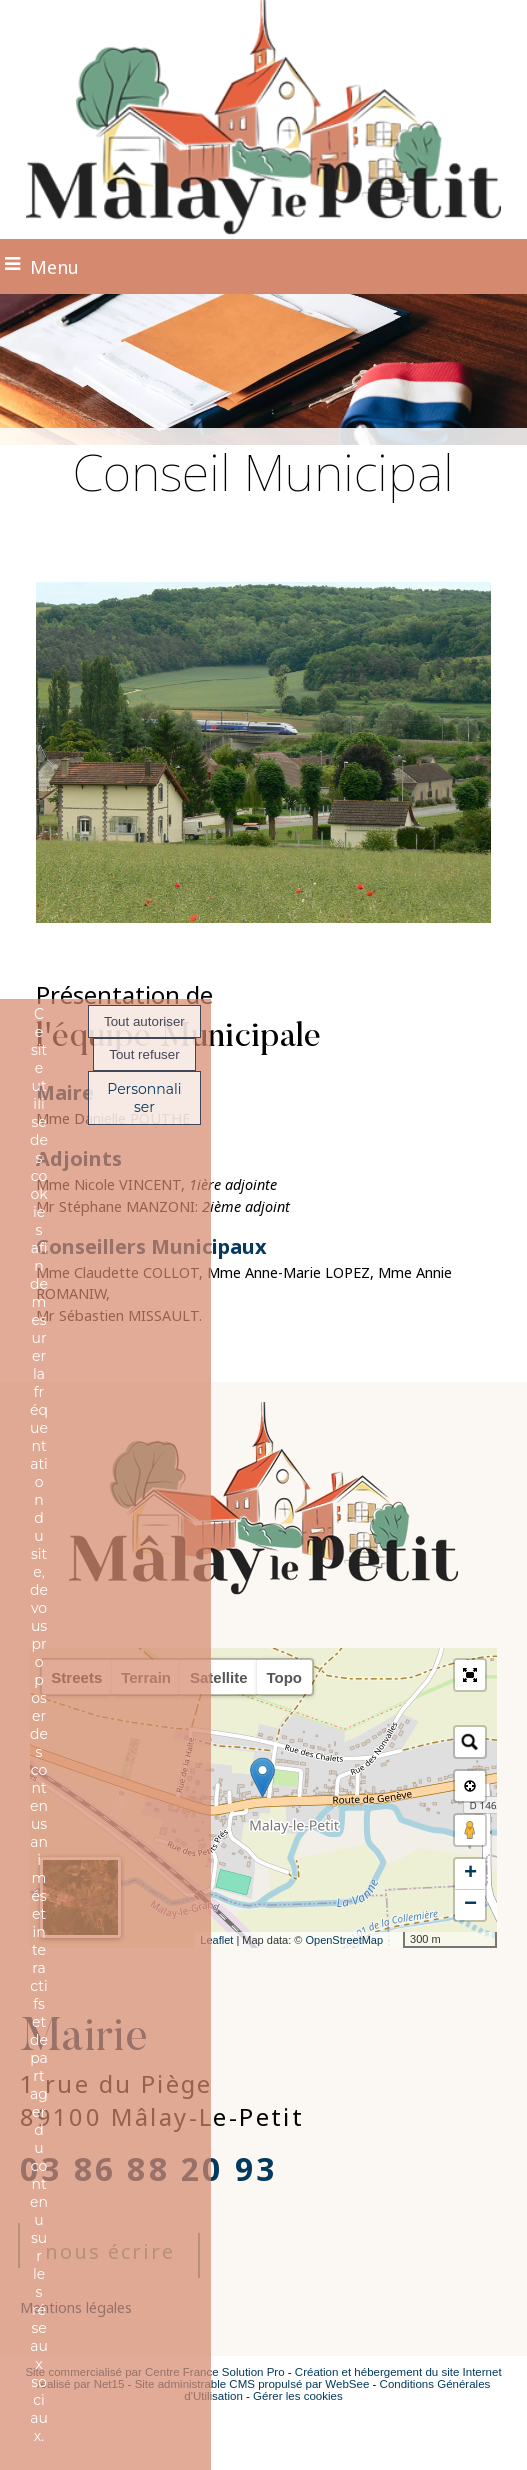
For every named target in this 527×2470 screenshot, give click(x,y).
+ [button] (470, 1874)
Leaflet (216, 1940)
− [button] (470, 1905)
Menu (54, 267)
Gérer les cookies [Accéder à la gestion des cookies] (298, 2396)
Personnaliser (144, 1098)
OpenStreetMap (344, 1940)
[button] (470, 1675)
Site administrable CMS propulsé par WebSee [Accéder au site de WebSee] (252, 2384)
